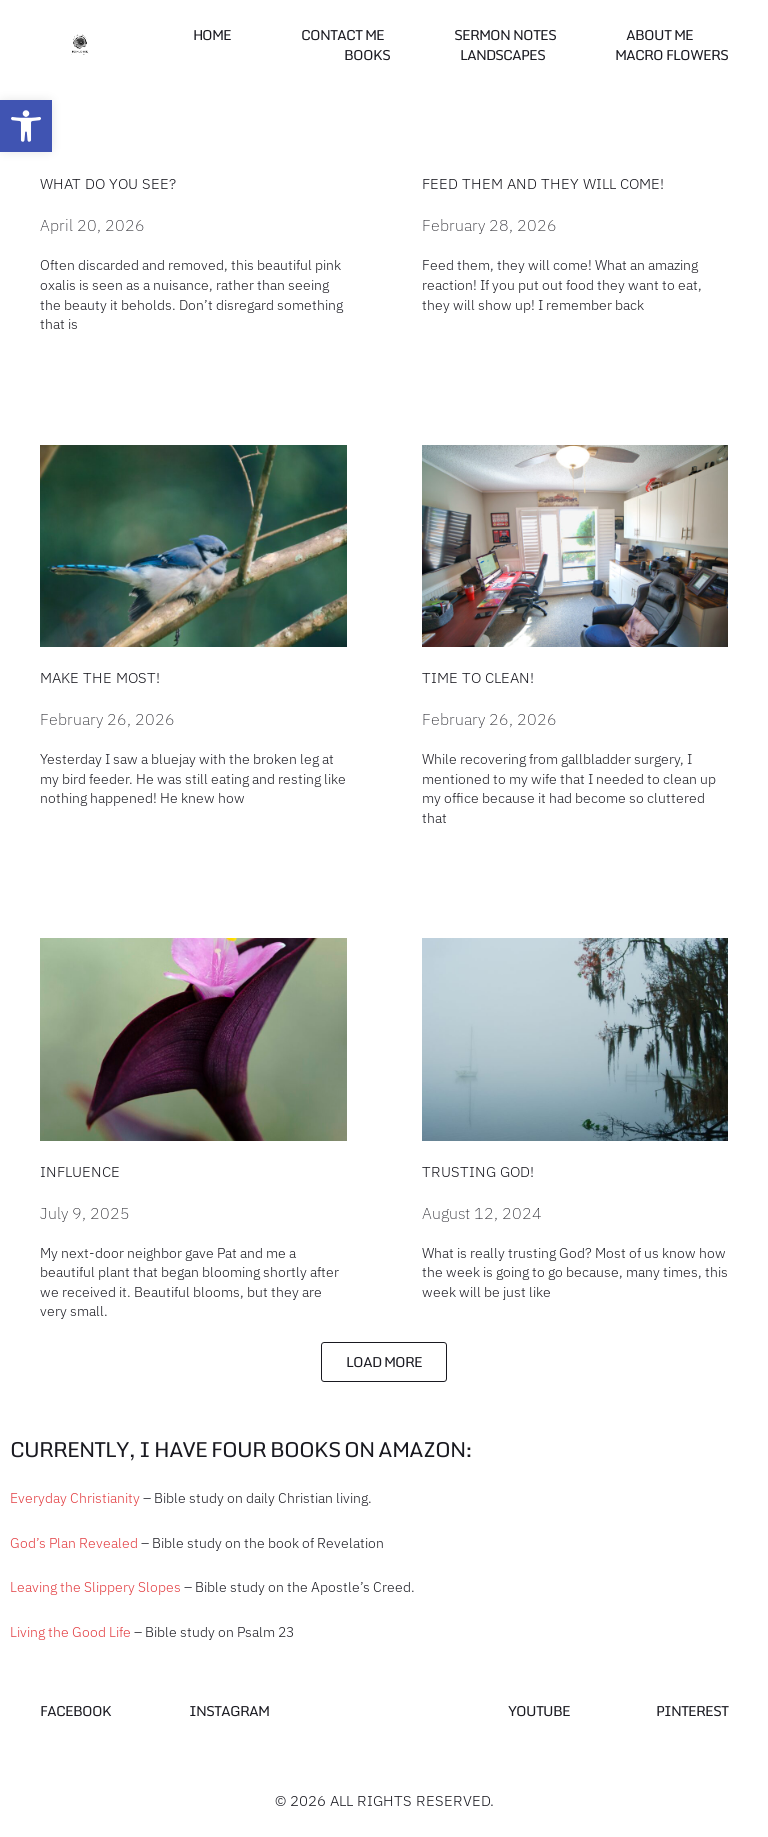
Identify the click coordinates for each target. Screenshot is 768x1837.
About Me (659, 35)
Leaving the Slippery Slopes (95, 1587)
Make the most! (100, 677)
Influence (80, 1171)
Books (367, 55)
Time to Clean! (478, 677)
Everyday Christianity (75, 1498)
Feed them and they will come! (543, 183)
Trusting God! (478, 1171)
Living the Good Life (70, 1632)
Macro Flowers (671, 55)
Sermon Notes (505, 35)
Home (212, 35)
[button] (26, 126)
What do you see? (108, 183)
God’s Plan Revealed (74, 1543)
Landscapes (502, 55)
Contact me (342, 35)
